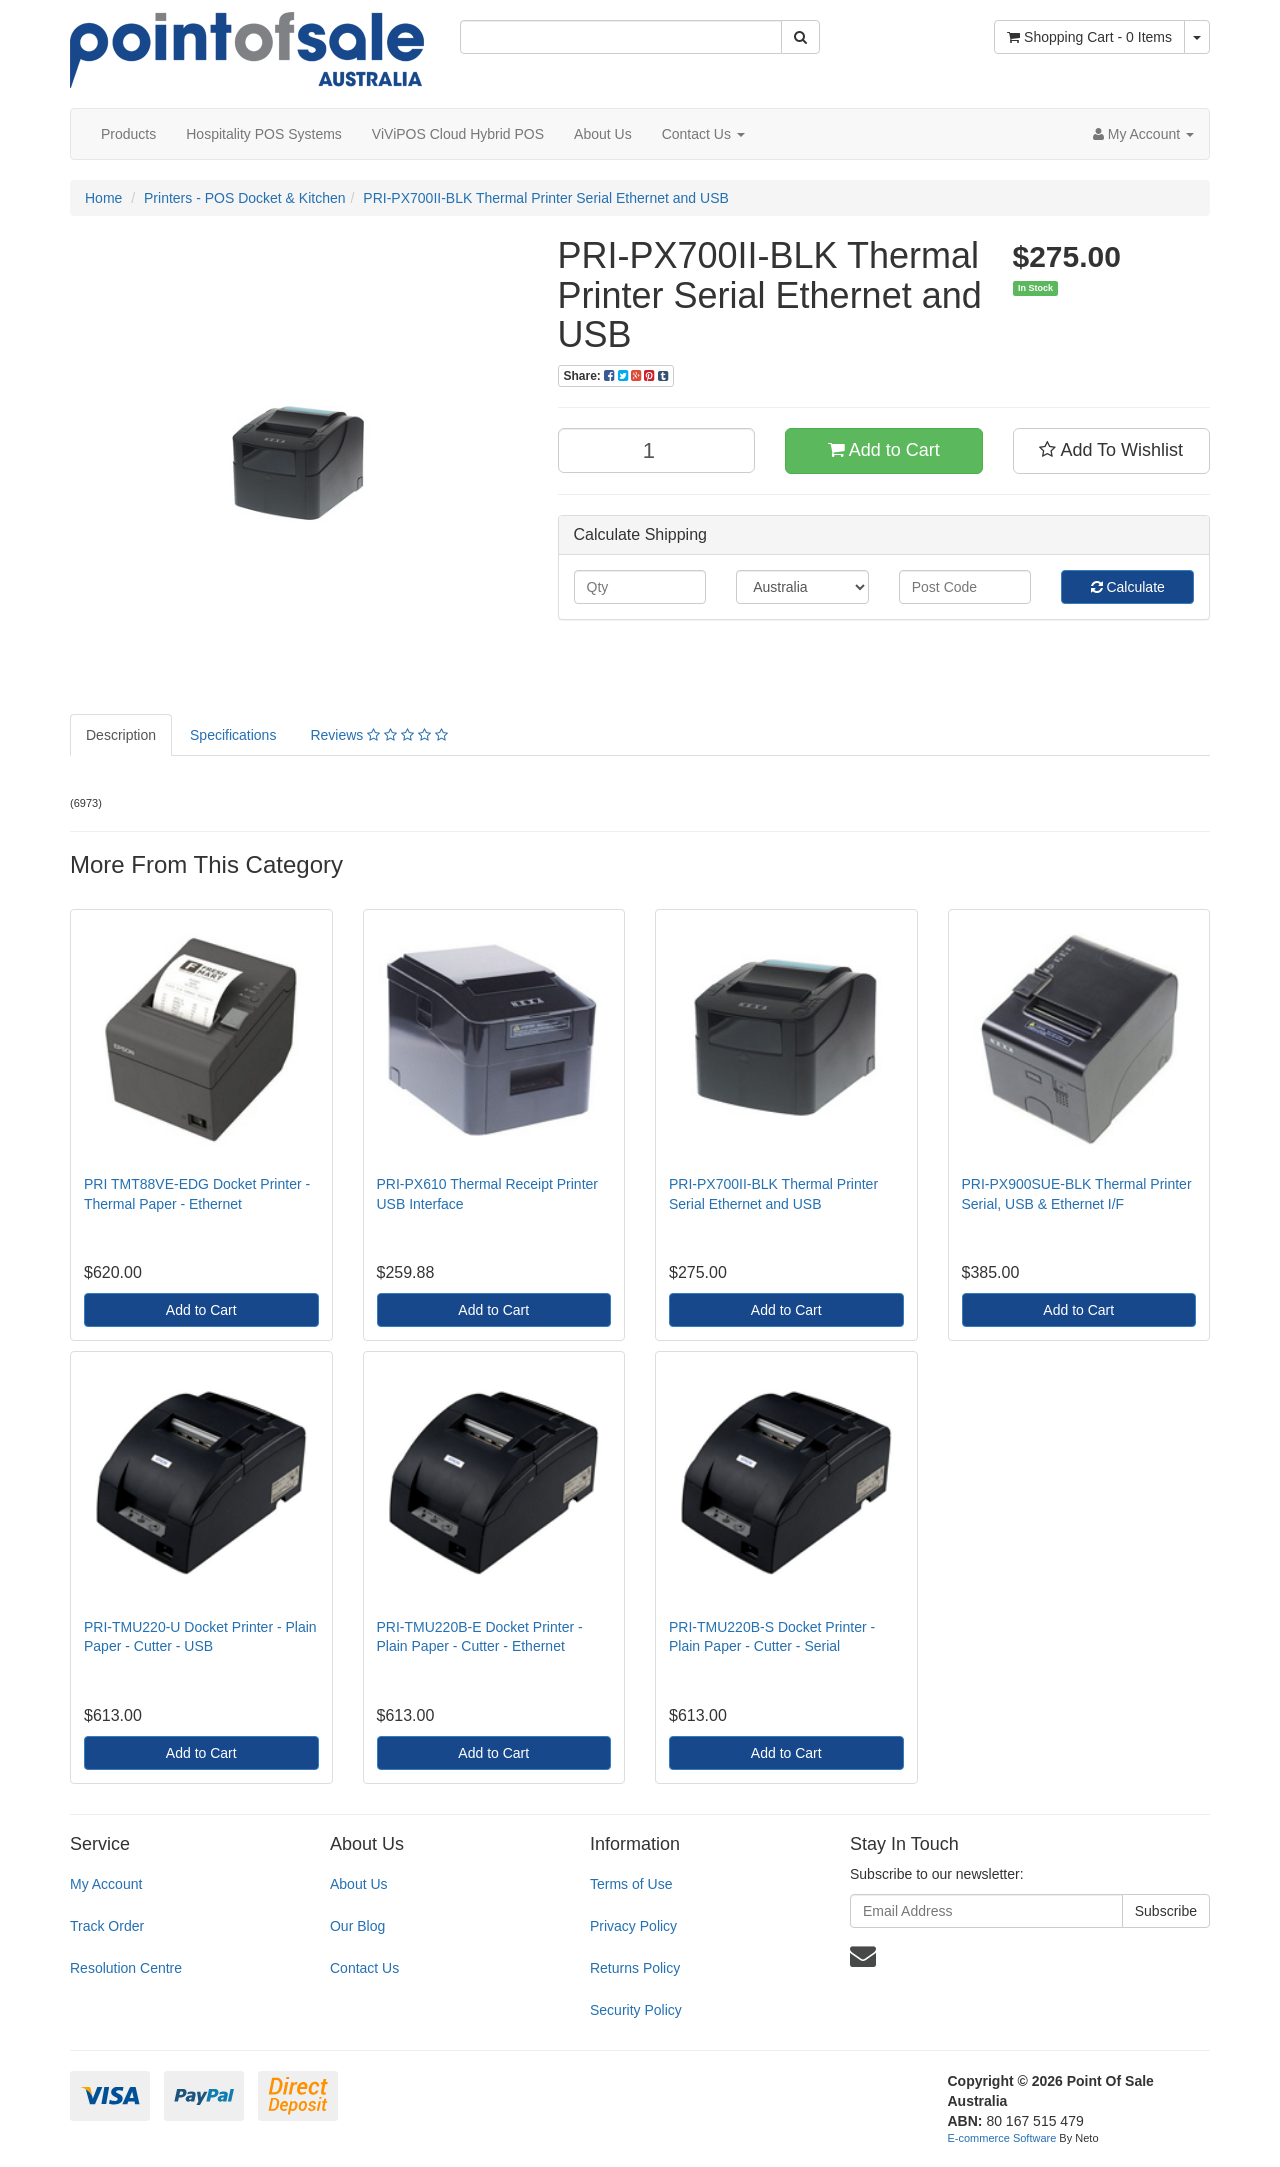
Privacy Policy (633, 1926)
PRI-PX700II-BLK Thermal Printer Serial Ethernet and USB (545, 198)
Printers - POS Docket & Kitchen (245, 198)
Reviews (378, 735)
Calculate (1128, 587)
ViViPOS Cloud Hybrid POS (458, 134)
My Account (106, 1884)
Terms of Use (631, 1884)
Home (103, 198)
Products (128, 134)
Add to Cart (884, 450)
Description (121, 735)
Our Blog (357, 1926)
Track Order (107, 1926)
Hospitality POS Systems (264, 134)
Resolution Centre (126, 1968)
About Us (603, 134)
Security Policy (636, 2010)
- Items (1089, 37)
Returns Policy (635, 1968)
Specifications (233, 735)
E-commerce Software (1002, 2138)
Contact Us (703, 134)
